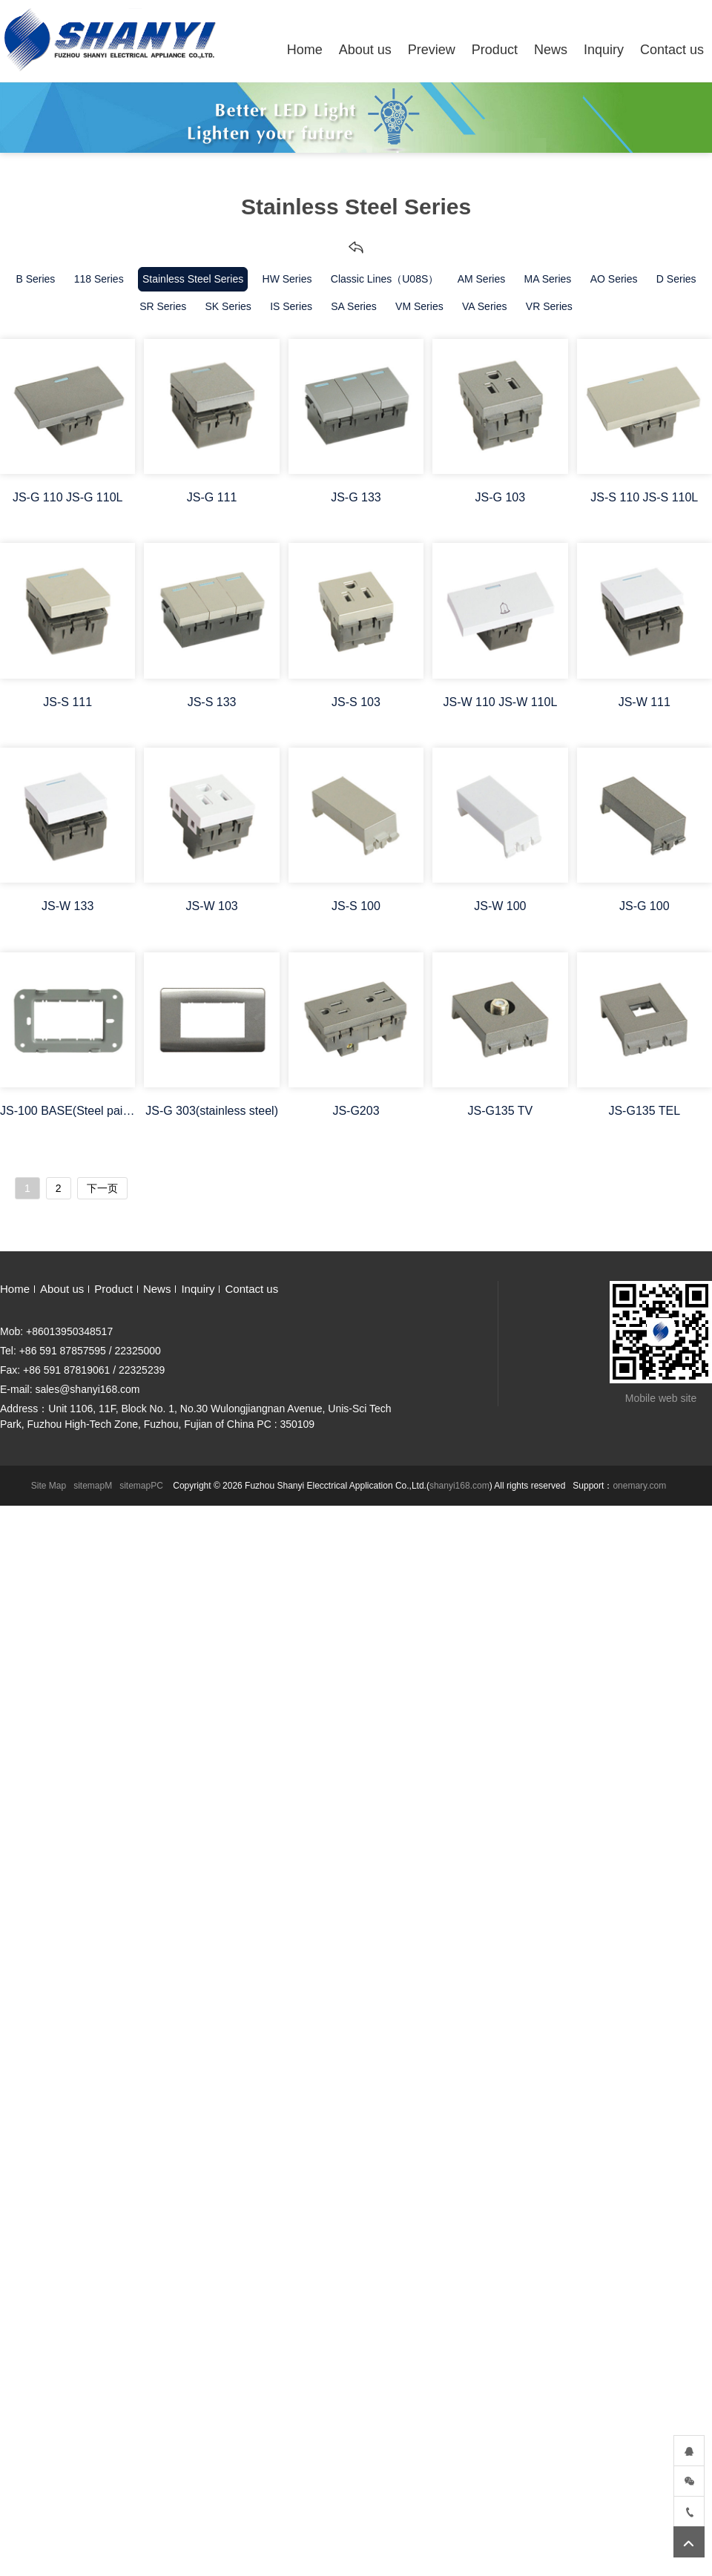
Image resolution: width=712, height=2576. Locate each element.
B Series (35, 279)
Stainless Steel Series (192, 279)
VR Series (549, 306)
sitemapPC (141, 1485)
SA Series (353, 306)
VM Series (419, 306)
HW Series (287, 279)
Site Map (48, 1485)
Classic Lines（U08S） (385, 279)
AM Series (482, 279)
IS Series (291, 306)
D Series (676, 279)
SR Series (162, 306)
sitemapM (92, 1485)
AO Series (614, 279)
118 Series (99, 279)
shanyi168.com (459, 1485)
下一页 (102, 1188)
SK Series (228, 306)
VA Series (484, 306)
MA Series (548, 279)
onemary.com (639, 1485)
